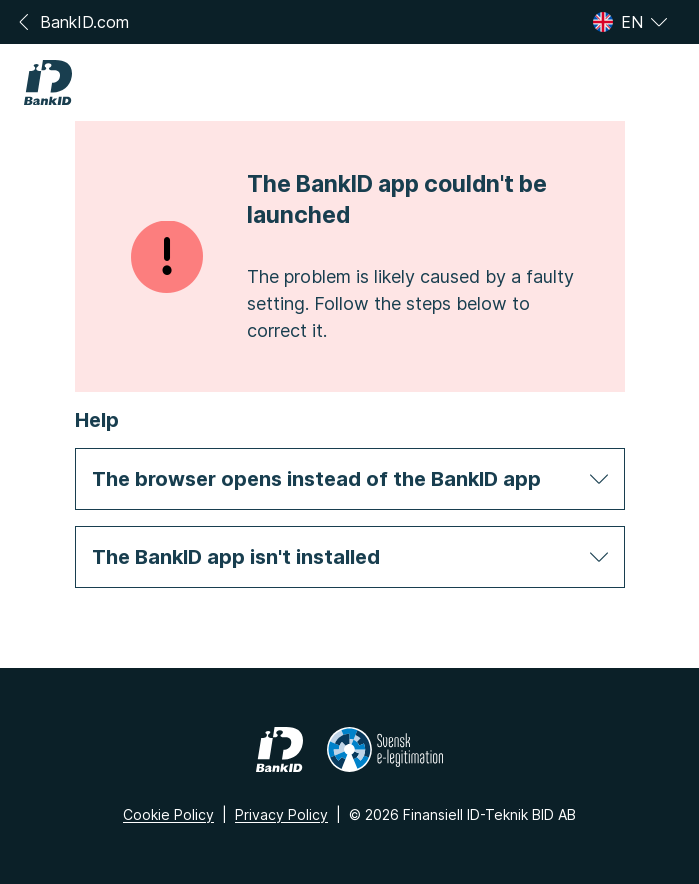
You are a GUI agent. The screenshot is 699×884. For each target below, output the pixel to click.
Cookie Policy (168, 814)
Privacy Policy (281, 814)
